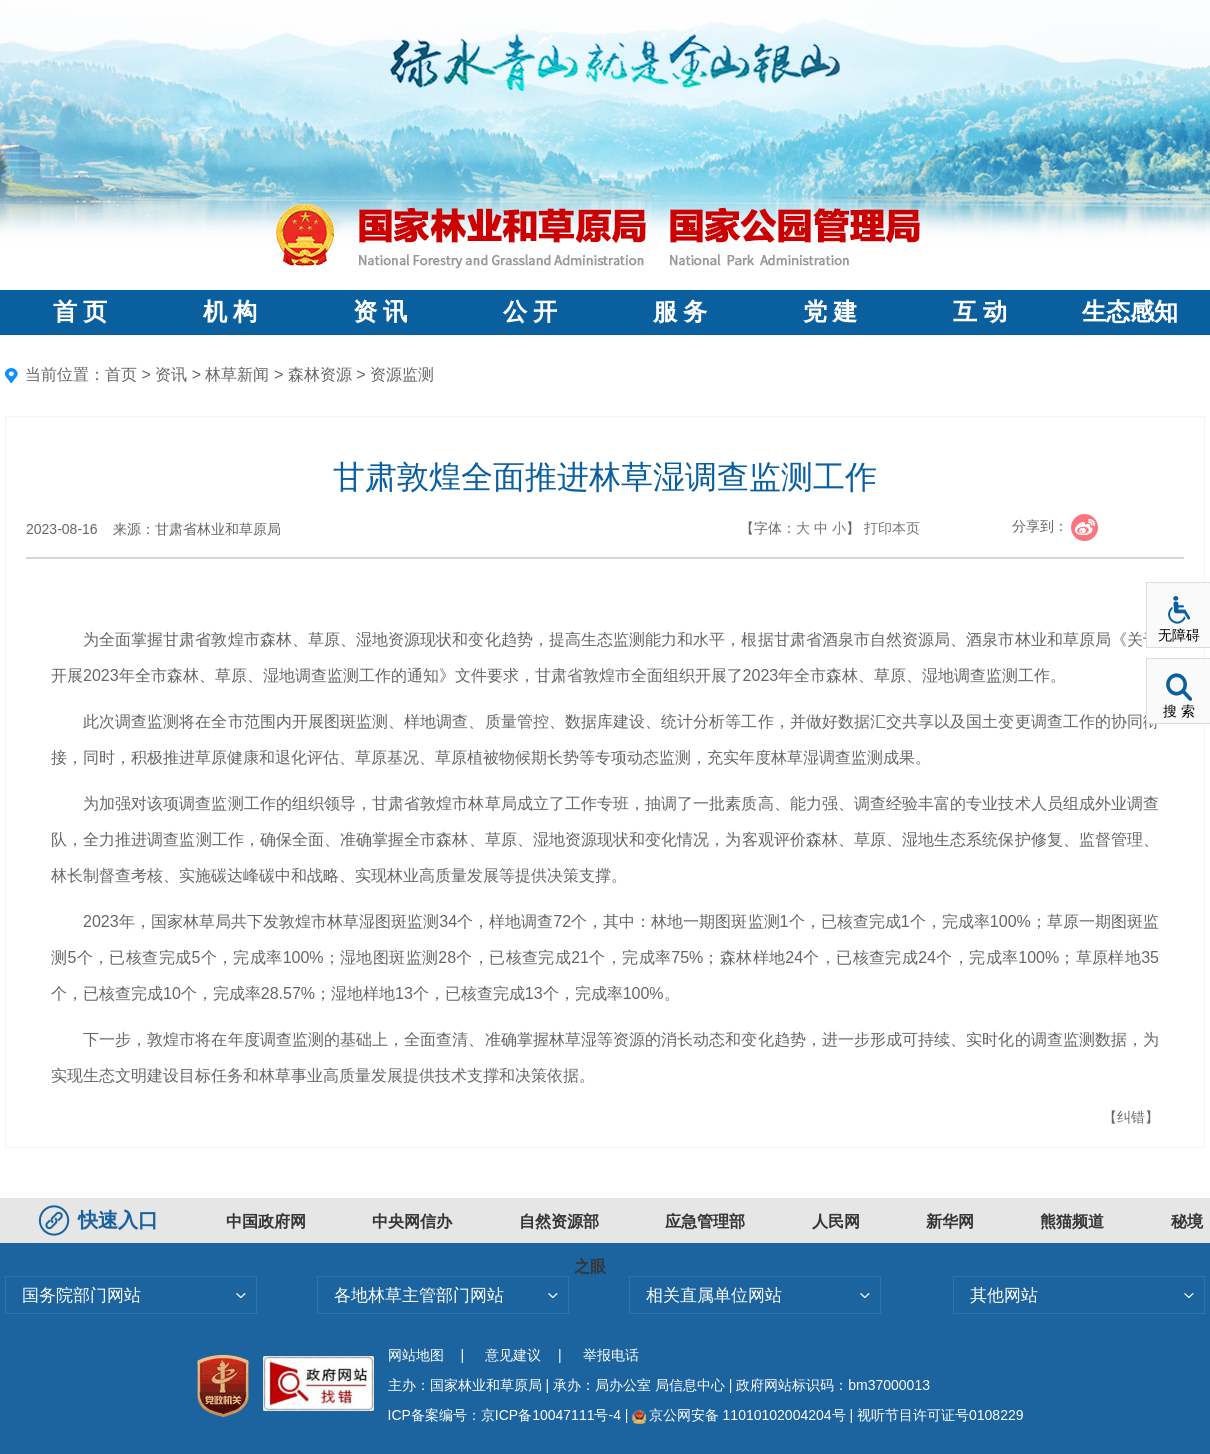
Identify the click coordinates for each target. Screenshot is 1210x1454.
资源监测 (402, 374)
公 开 (530, 312)
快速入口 (101, 1220)
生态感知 (1130, 312)
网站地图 (416, 1355)
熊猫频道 (1072, 1221)
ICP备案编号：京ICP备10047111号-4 (506, 1415)
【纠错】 (1131, 1117)
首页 (121, 374)
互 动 (980, 312)
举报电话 (611, 1355)
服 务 (680, 312)
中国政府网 (266, 1221)
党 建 (830, 312)
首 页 (80, 312)
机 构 (230, 312)
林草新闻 (237, 374)
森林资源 (320, 374)
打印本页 (892, 528)
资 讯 (380, 312)
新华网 (950, 1221)
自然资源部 (559, 1221)
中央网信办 (412, 1221)
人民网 (836, 1221)
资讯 (171, 374)
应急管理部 (705, 1221)
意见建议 (513, 1355)
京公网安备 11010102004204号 (738, 1415)
